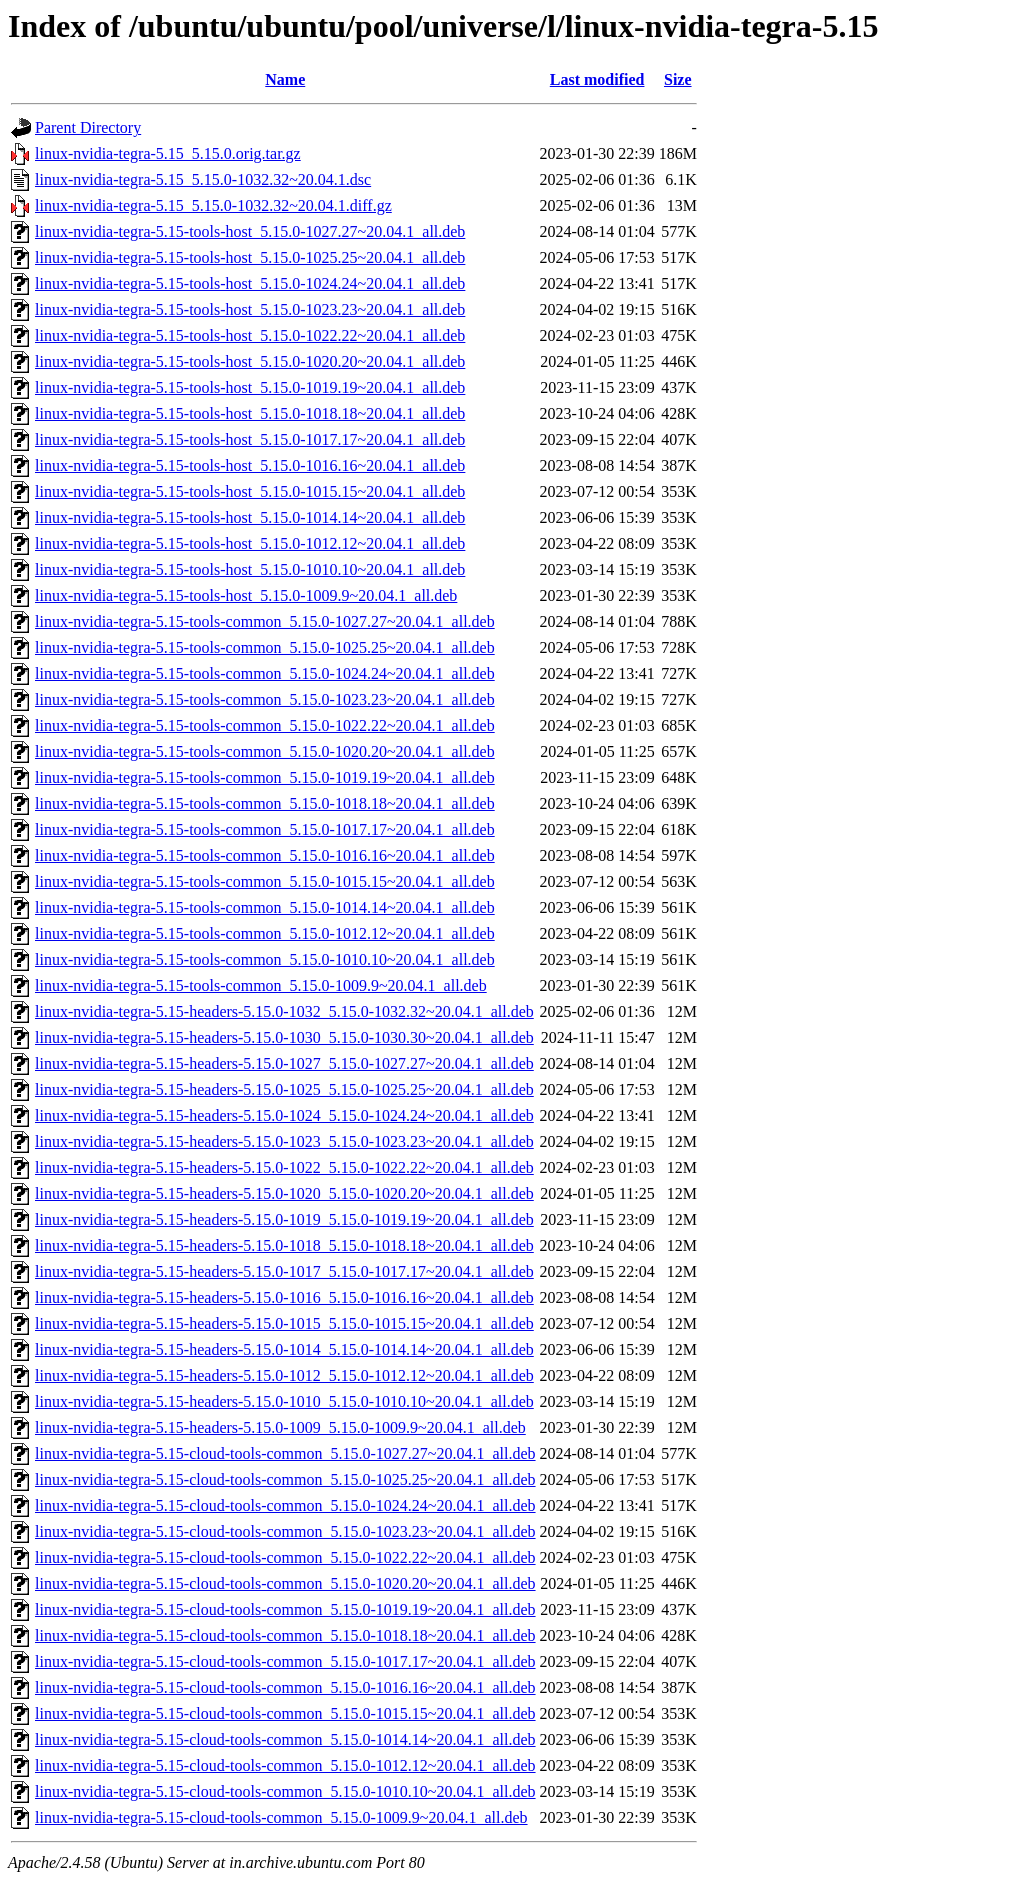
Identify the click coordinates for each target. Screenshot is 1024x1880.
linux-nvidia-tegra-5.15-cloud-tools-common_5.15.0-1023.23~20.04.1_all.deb (285, 1531)
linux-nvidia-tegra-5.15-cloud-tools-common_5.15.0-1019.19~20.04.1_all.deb (285, 1609)
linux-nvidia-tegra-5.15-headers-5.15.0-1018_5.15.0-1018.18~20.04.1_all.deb (284, 1245)
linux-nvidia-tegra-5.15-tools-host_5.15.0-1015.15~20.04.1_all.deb (250, 491)
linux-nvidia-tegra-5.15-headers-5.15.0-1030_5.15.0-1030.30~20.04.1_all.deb (284, 1037)
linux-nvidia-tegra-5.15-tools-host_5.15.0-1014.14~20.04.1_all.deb (250, 517)
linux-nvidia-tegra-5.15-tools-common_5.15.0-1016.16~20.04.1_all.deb (265, 855)
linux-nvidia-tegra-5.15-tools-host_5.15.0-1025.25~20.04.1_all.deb (250, 257)
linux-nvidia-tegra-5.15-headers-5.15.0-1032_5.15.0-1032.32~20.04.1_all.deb (284, 1011)
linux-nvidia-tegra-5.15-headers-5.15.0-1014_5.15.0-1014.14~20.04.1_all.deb (284, 1349)
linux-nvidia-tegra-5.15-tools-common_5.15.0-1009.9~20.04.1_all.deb (261, 985)
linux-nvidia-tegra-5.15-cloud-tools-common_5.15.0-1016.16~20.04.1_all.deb (285, 1687)
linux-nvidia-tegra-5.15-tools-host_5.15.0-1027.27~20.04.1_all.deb (250, 231)
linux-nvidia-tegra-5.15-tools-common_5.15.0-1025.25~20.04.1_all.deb (265, 647)
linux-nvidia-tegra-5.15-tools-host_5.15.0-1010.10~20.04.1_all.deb (250, 569)
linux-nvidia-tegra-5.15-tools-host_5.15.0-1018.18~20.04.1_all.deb (250, 413)
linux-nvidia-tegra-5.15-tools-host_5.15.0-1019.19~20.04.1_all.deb (250, 387)
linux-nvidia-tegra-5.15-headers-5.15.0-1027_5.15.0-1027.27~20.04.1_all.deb (284, 1063)
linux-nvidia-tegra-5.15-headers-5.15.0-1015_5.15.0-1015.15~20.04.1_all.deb (284, 1323)
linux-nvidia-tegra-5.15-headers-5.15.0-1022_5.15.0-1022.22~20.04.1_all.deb (284, 1167)
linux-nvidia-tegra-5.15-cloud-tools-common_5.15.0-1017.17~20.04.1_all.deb (285, 1661)
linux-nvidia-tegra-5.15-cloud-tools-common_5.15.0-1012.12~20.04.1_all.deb (285, 1765)
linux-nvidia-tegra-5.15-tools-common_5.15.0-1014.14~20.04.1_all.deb (265, 907)
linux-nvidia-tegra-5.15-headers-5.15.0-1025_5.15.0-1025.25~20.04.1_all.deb (284, 1089)
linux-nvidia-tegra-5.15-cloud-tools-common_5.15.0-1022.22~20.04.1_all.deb (285, 1557)
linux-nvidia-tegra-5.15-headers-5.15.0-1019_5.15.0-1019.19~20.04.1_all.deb (284, 1219)
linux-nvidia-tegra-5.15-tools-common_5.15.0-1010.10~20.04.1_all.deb (265, 959)
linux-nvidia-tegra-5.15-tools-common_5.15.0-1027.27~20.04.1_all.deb (265, 621)
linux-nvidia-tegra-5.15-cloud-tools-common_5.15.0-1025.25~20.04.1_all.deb (285, 1479)
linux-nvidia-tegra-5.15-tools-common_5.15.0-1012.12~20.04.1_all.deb (265, 933)
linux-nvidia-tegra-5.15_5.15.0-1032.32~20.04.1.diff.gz (213, 205)
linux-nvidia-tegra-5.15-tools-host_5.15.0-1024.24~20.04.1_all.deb (250, 283)
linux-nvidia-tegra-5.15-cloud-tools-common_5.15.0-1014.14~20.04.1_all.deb (285, 1739)
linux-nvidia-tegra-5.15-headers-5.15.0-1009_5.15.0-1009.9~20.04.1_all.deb (280, 1427)
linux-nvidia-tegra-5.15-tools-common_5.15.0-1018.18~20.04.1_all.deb (265, 803)
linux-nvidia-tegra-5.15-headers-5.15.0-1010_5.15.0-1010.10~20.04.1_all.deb (284, 1401)
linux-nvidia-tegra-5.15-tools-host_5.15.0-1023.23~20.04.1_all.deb (250, 309)
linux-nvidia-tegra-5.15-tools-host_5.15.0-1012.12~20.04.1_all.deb (250, 543)
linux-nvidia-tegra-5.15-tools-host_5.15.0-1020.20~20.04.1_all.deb (250, 361)
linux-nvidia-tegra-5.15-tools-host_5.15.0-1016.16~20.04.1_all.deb (250, 465)
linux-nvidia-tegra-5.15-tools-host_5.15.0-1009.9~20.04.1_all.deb (246, 595)
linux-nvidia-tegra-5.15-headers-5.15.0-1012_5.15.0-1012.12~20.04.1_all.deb (284, 1375)
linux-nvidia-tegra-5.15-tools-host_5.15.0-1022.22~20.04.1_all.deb (250, 335)
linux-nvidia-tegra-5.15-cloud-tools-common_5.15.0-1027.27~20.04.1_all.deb (285, 1453)
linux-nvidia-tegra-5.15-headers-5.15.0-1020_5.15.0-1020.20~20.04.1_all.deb (284, 1193)
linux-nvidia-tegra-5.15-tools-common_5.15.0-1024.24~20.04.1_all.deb (265, 673)
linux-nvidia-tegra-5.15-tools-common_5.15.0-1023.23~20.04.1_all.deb (265, 699)
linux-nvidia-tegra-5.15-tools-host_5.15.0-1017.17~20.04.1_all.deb (250, 439)
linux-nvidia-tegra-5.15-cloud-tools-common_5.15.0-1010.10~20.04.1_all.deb (285, 1791)
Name (285, 79)
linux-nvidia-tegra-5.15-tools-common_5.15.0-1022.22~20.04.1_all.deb (265, 725)
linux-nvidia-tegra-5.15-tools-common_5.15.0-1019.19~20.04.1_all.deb (265, 777)
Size (678, 79)
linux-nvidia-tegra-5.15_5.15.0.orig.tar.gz (168, 153)
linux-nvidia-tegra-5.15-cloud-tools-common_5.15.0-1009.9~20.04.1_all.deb (281, 1817)
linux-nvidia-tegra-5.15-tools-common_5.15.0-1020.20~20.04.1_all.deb (265, 751)
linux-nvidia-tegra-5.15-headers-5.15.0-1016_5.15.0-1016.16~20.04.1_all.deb (284, 1297)
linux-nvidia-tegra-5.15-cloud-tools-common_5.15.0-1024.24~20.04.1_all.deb (285, 1505)
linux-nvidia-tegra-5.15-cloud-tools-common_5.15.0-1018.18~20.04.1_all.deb (285, 1635)
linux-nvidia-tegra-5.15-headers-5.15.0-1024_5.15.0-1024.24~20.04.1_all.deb (284, 1115)
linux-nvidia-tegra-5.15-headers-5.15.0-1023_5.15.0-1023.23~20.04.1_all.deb (284, 1141)
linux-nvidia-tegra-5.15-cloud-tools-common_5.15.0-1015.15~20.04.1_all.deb (285, 1713)
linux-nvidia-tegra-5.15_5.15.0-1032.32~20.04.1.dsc (203, 179)
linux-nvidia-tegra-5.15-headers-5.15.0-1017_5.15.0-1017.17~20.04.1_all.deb (284, 1271)
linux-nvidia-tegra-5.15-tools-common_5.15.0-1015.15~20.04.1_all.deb (265, 881)
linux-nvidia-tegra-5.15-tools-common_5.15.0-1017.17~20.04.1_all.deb (265, 829)
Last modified (597, 79)
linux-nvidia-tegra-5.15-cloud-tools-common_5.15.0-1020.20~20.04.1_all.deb (285, 1583)
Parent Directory (88, 127)
